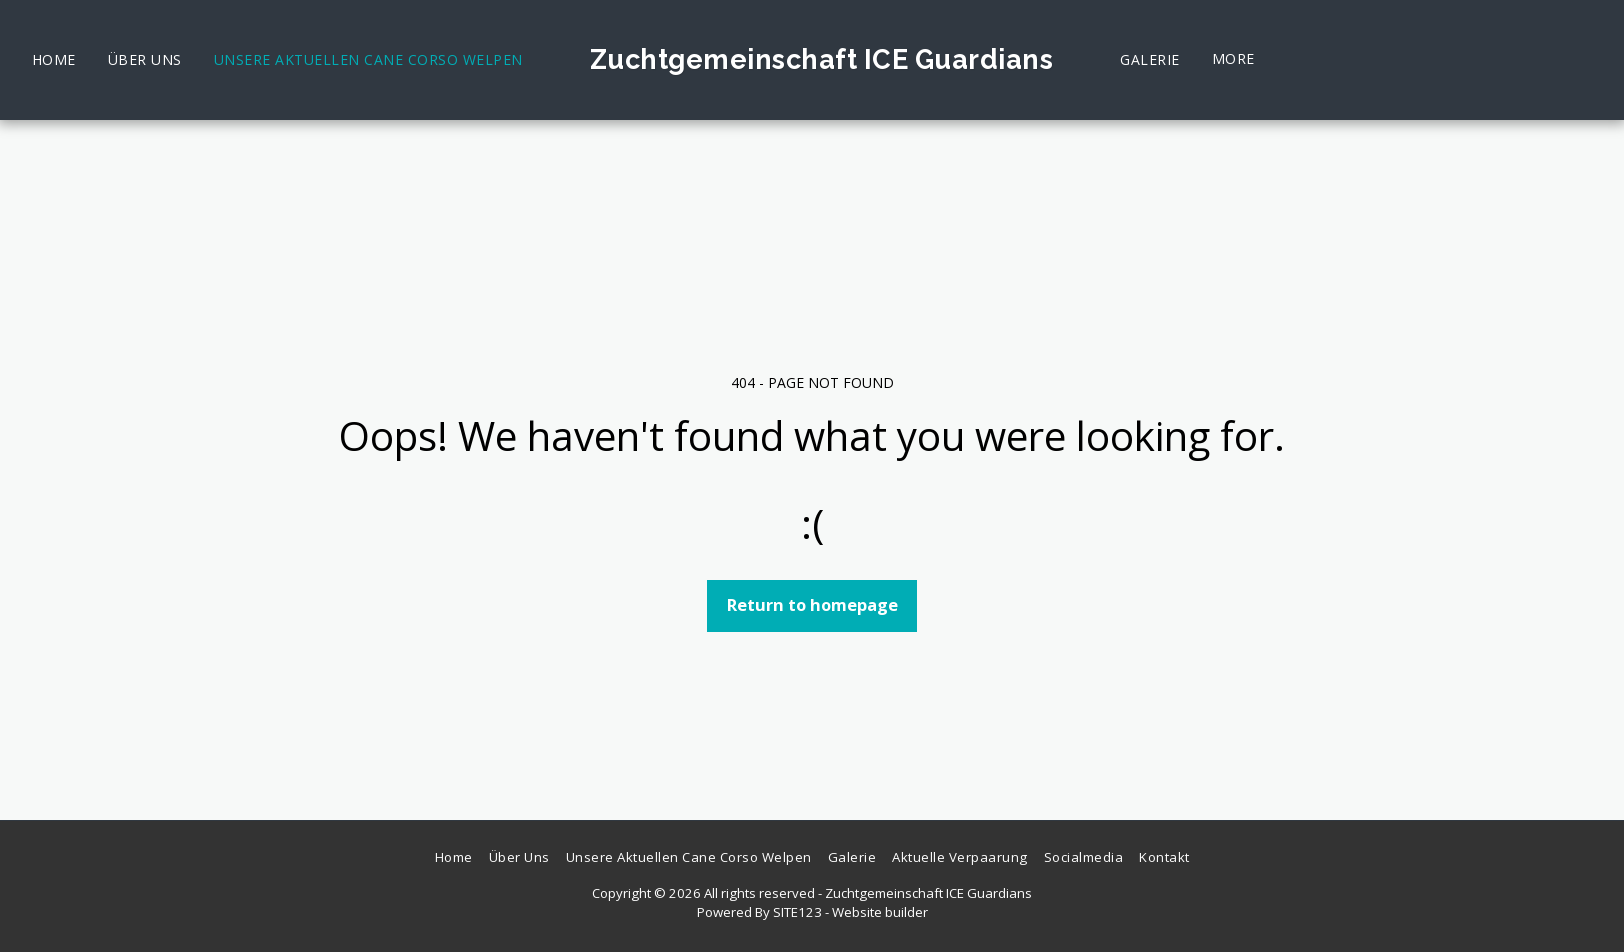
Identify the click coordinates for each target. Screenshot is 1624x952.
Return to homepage (812, 604)
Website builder (880, 912)
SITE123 (797, 912)
